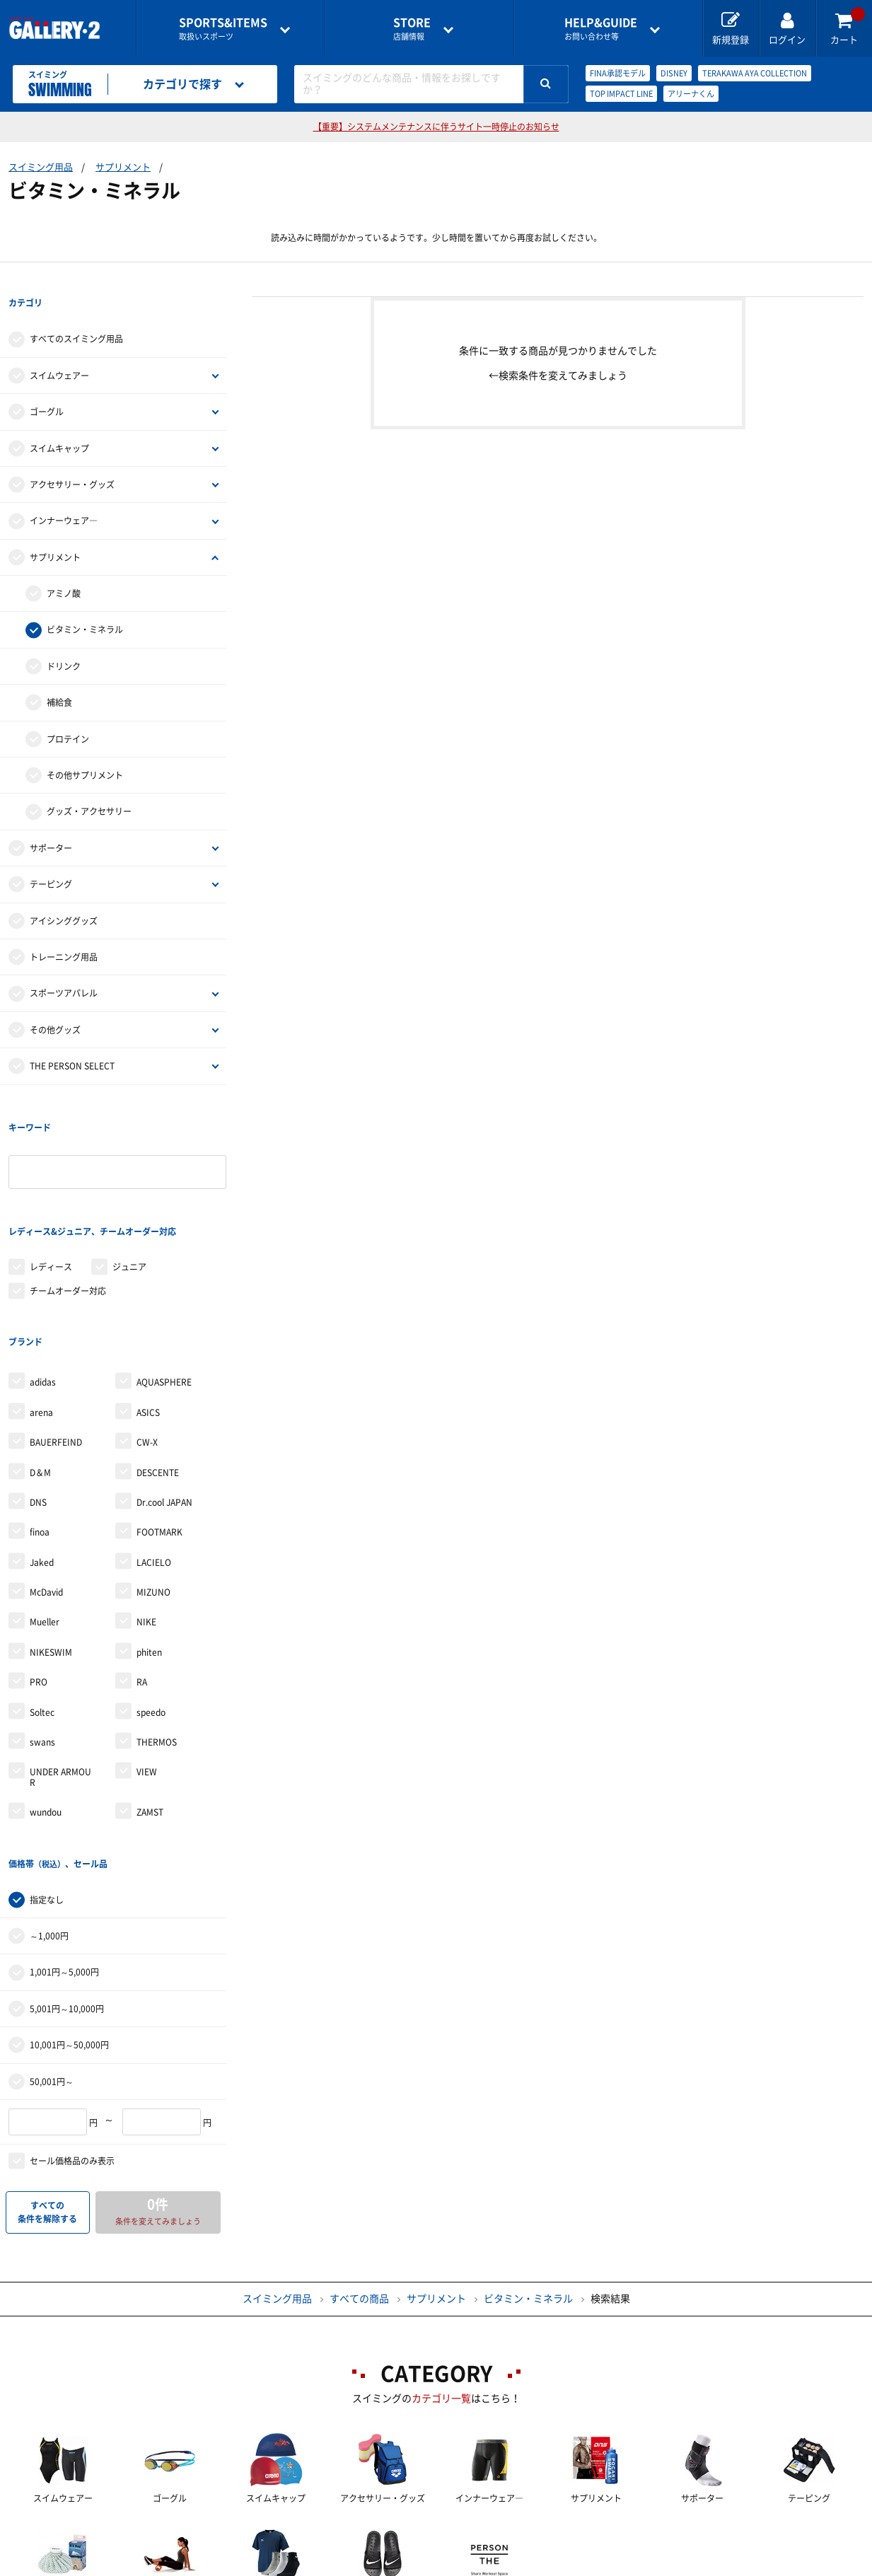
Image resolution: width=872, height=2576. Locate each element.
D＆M (40, 1382)
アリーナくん (691, 94)
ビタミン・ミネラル (85, 607)
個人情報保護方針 (641, 2566)
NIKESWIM (51, 1562)
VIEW (146, 1682)
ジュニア (129, 1199)
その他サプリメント (85, 752)
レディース (51, 1199)
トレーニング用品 (64, 934)
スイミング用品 (40, 167)
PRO (38, 1592)
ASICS (148, 1322)
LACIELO (153, 1472)
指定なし (47, 1787)
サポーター (51, 825)
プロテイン (68, 716)
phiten (149, 1562)
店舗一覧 (99, 2566)
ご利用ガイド (201, 2566)
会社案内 (436, 2566)
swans (42, 1652)
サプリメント (123, 167)
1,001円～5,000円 (64, 1859)
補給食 (59, 679)
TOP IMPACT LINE (621, 94)
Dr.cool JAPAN (164, 1412)
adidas (43, 1292)
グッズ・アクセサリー (89, 789)
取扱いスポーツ (223, 28)
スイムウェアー (59, 353)
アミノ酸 (64, 571)
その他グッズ (55, 1007)
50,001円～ (52, 1968)
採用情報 (529, 2566)
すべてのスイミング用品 (76, 317)
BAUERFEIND (56, 1352)
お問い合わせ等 (600, 28)
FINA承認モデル (618, 73)
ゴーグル (47, 389)
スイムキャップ (59, 426)
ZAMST (149, 1722)
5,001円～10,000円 (67, 1896)
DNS (38, 1412)
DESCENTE (157, 1382)
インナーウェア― (64, 498)
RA (141, 1592)
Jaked (42, 1472)
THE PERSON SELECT (72, 1043)
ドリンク (64, 643)
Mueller (44, 1532)
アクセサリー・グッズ (72, 462)
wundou (46, 1722)
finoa (40, 1442)
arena (41, 1322)
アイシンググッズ (64, 898)
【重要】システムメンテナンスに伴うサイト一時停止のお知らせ (436, 126)
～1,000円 (49, 1823)
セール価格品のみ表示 (72, 2048)
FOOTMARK (159, 1442)
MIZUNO (153, 1502)
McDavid (46, 1502)
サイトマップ (763, 2566)
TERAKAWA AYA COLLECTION (754, 73)
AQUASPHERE (164, 1292)
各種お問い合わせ (324, 2566)
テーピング (51, 861)
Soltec (42, 1622)
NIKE (146, 1532)
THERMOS (156, 1652)
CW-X (147, 1352)
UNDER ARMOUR (60, 1687)
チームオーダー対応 (68, 1223)
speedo (150, 1622)
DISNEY (674, 73)
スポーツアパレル (64, 971)
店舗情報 (412, 28)
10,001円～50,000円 (69, 1932)
